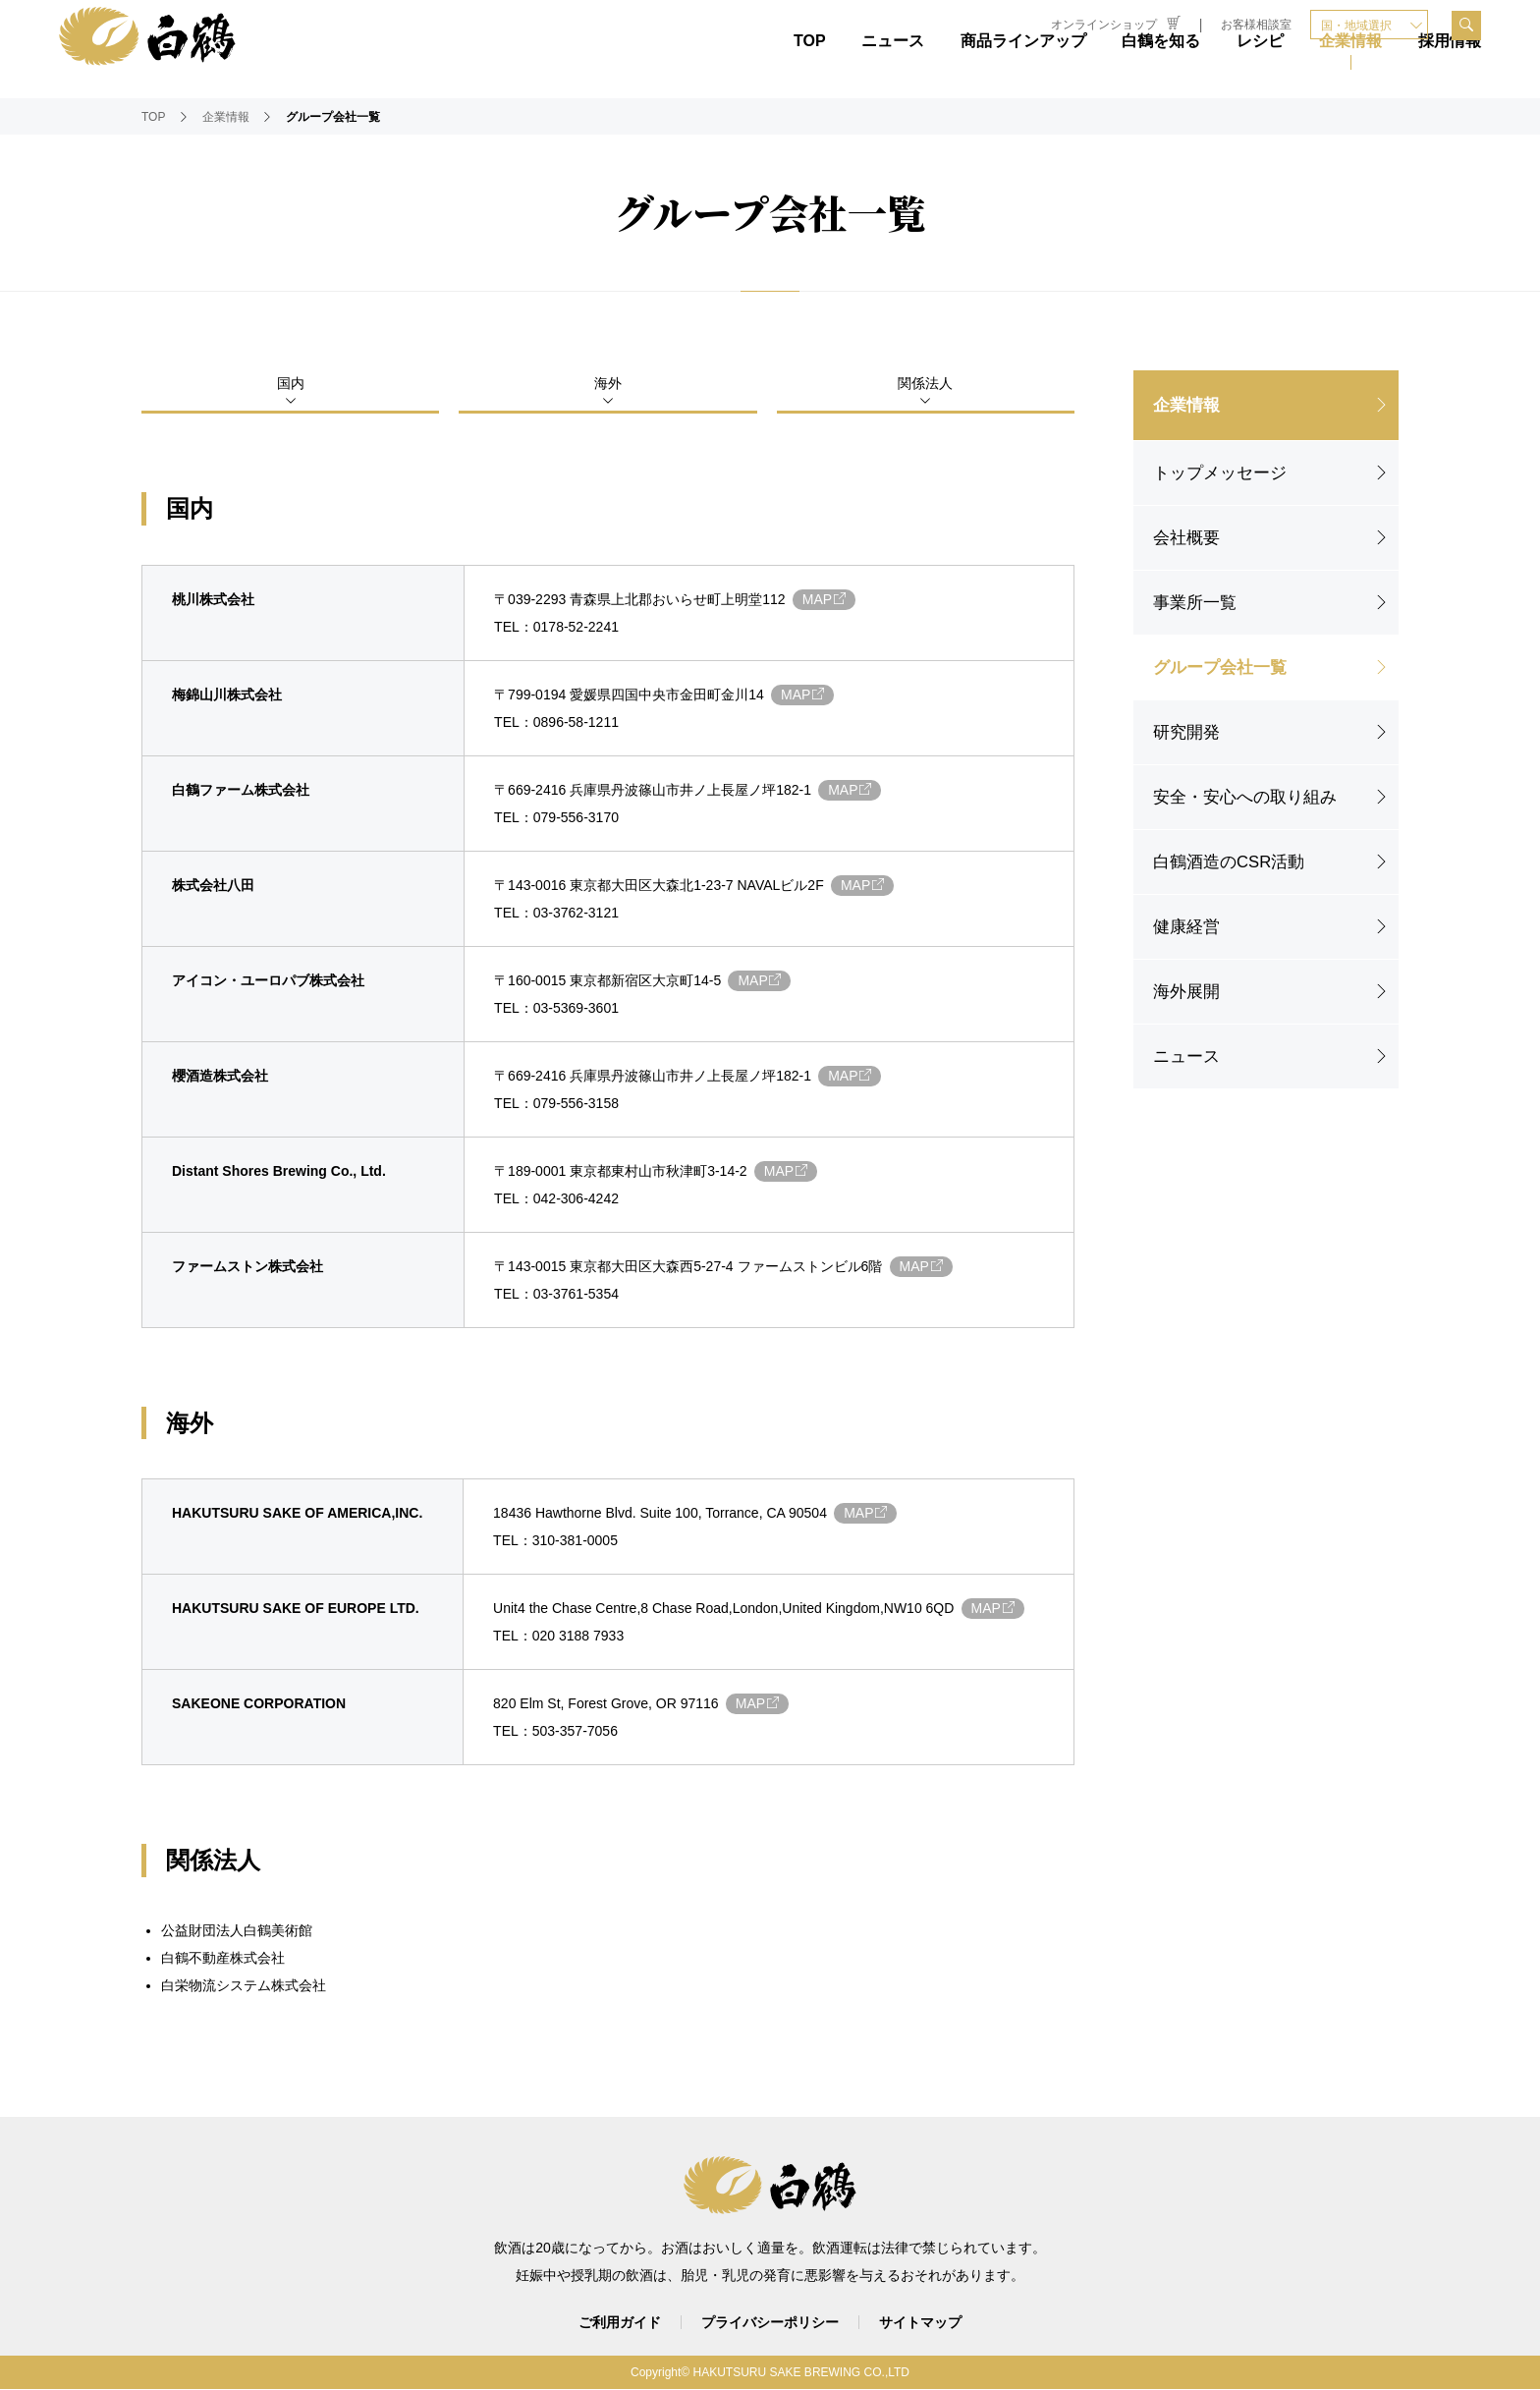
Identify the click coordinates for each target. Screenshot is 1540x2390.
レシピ (1260, 67)
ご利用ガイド (619, 2323)
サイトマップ (920, 2323)
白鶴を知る (1161, 67)
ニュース (892, 67)
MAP (827, 600)
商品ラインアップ (1023, 67)
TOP (810, 67)
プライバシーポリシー (770, 2323)
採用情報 (1449, 67)
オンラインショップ (1116, 23)
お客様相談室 (1256, 24)
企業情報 (1350, 67)
